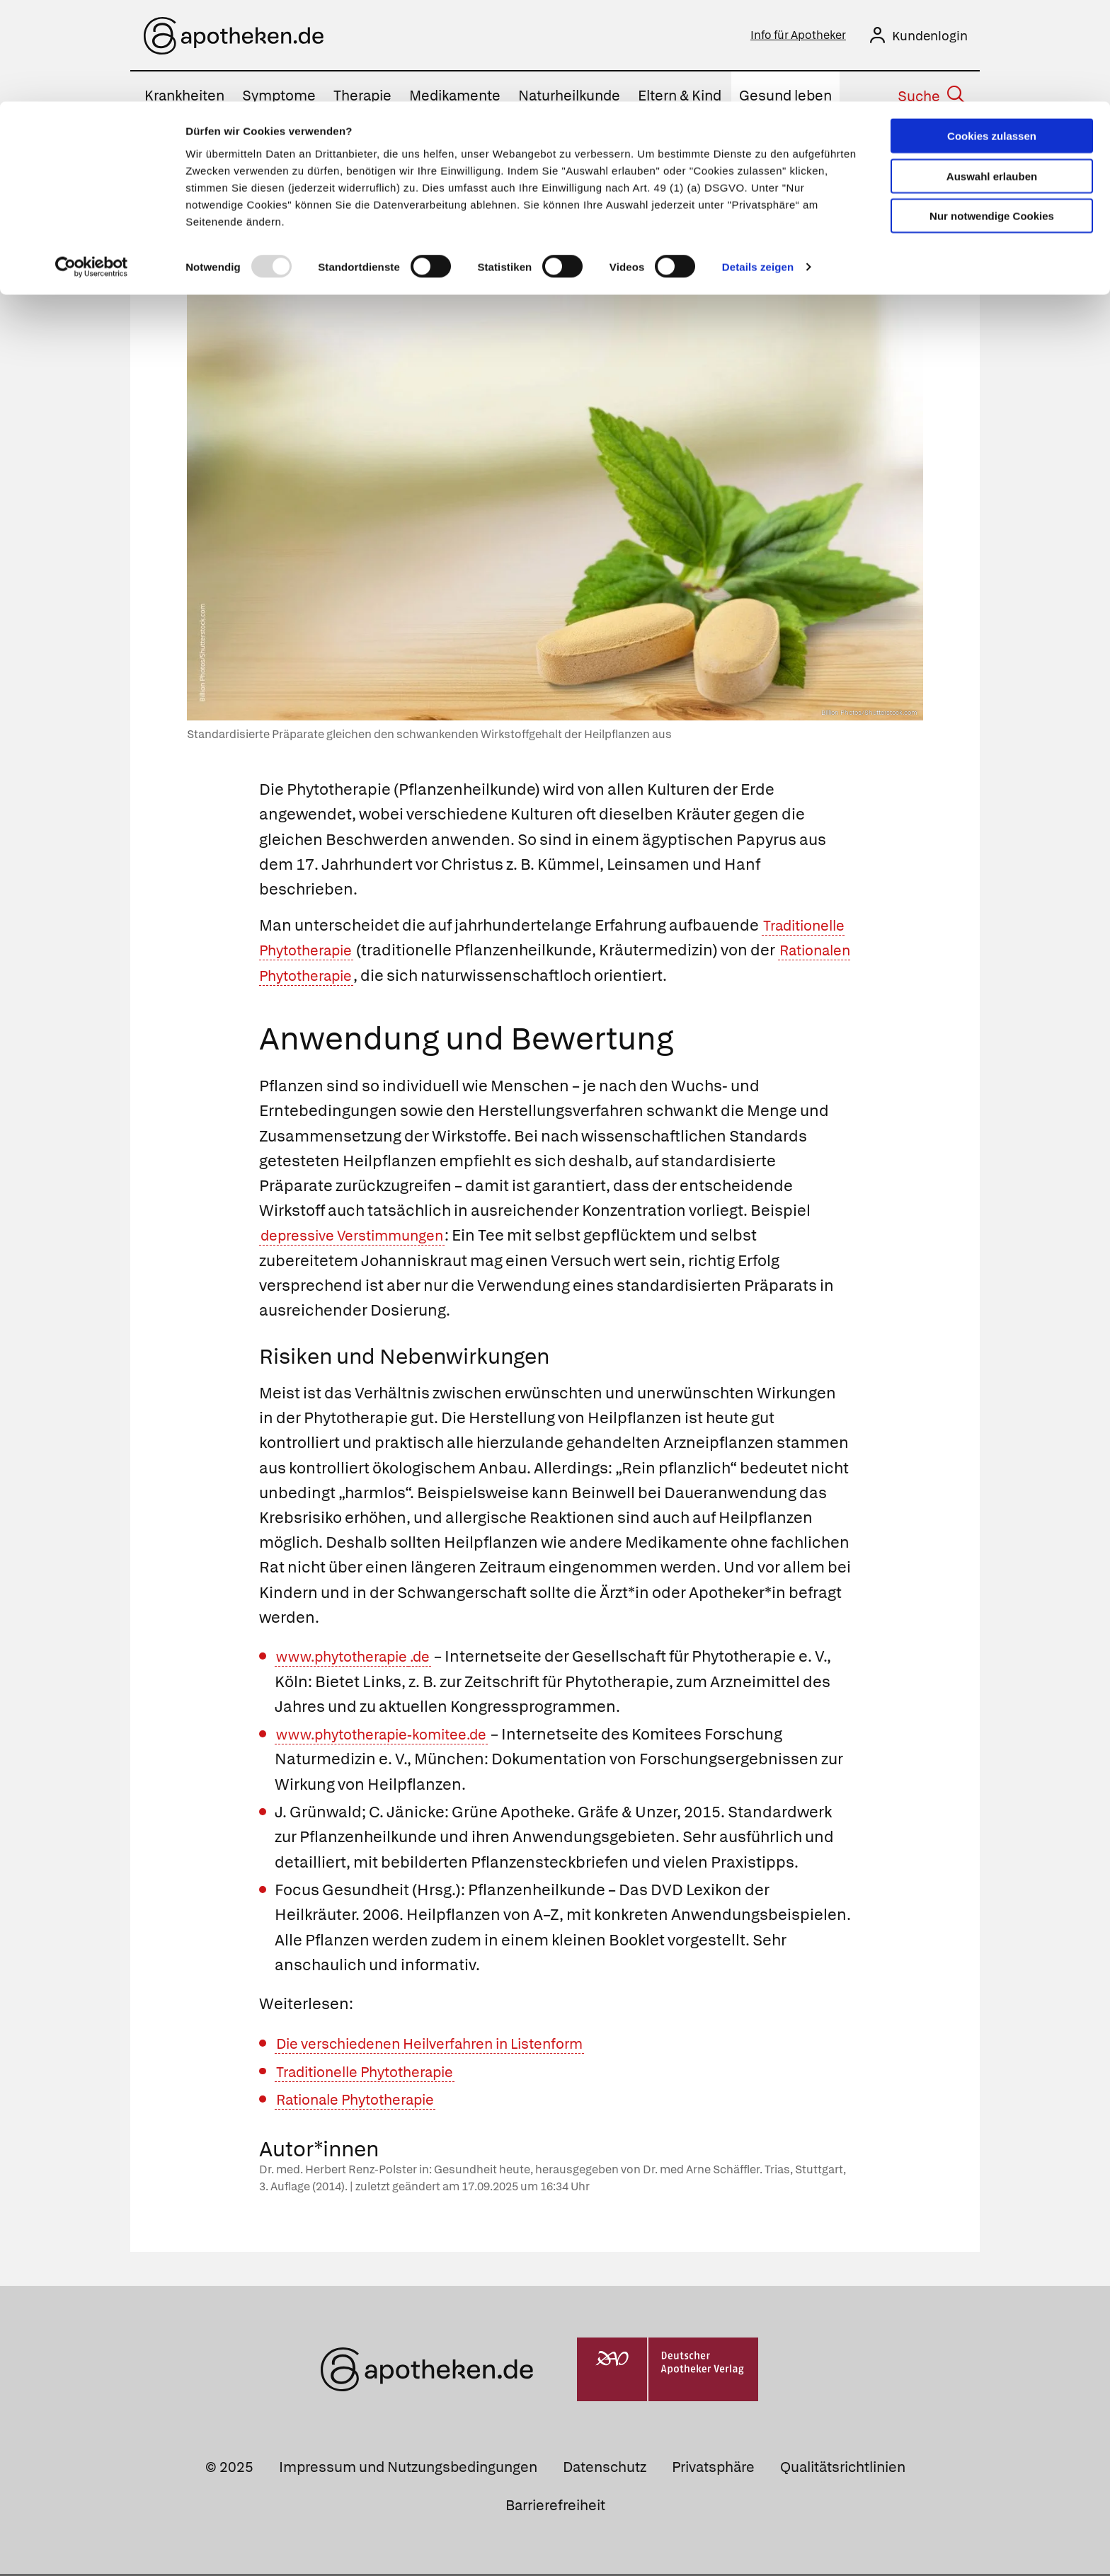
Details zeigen (758, 165)
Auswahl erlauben (991, 75)
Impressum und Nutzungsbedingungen (408, 2469)
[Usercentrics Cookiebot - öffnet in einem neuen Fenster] (92, 165)
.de (435, 1658)
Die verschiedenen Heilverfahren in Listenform (447, 2045)
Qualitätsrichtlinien (842, 2469)
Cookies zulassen (991, 34)
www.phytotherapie (348, 1658)
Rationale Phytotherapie (365, 2101)
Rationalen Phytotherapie (412, 977)
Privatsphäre (713, 2469)
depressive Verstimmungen (362, 1237)
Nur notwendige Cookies (991, 114)
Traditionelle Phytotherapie (360, 952)
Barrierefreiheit (555, 2507)
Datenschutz (604, 2469)
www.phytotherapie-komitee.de (393, 1736)
